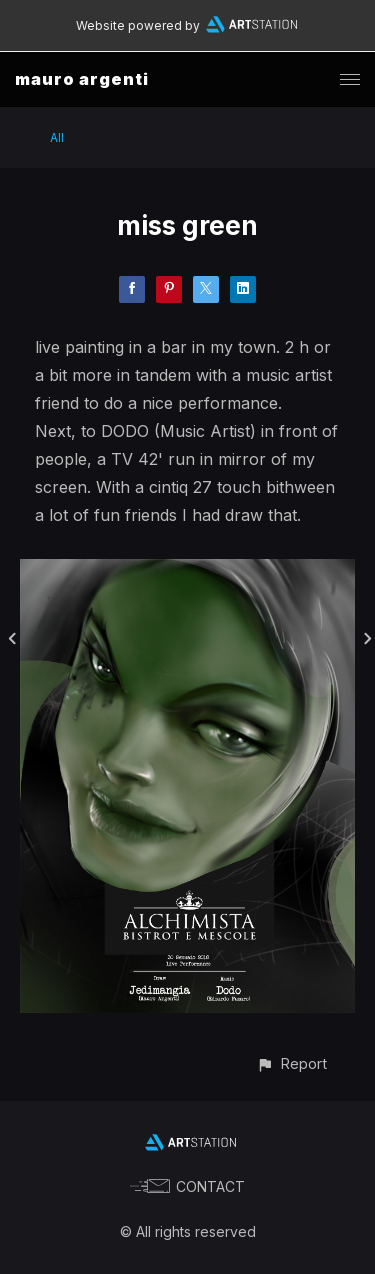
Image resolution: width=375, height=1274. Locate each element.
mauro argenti (82, 79)
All (57, 137)
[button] (291, 1063)
